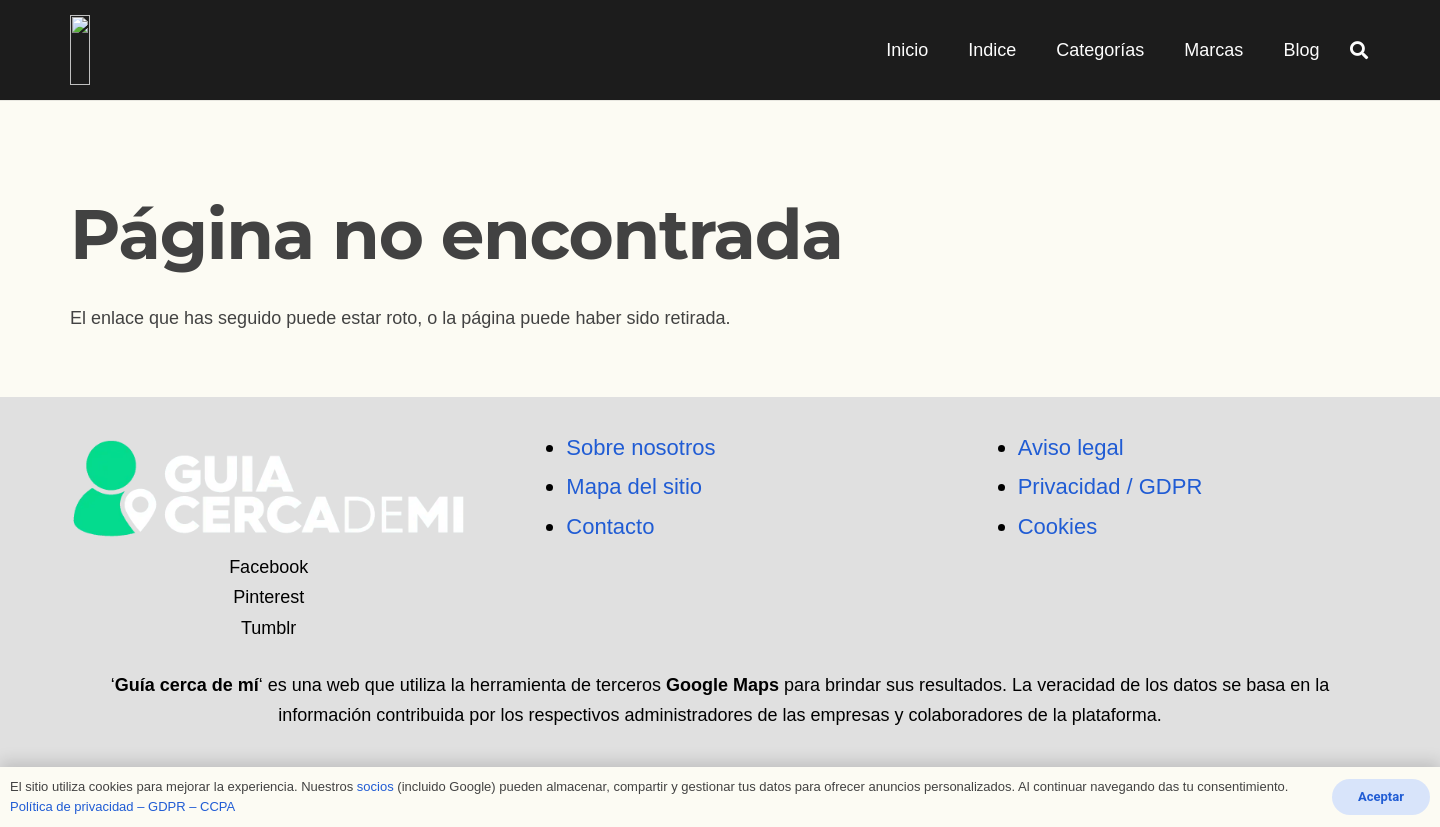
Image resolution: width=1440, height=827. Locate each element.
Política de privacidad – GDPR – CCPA (122, 806)
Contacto (610, 526)
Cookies (1057, 526)
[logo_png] (186, 50)
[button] (1359, 50)
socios (375, 786)
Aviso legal (1071, 447)
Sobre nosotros (640, 447)
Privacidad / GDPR (1110, 486)
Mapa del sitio (634, 486)
